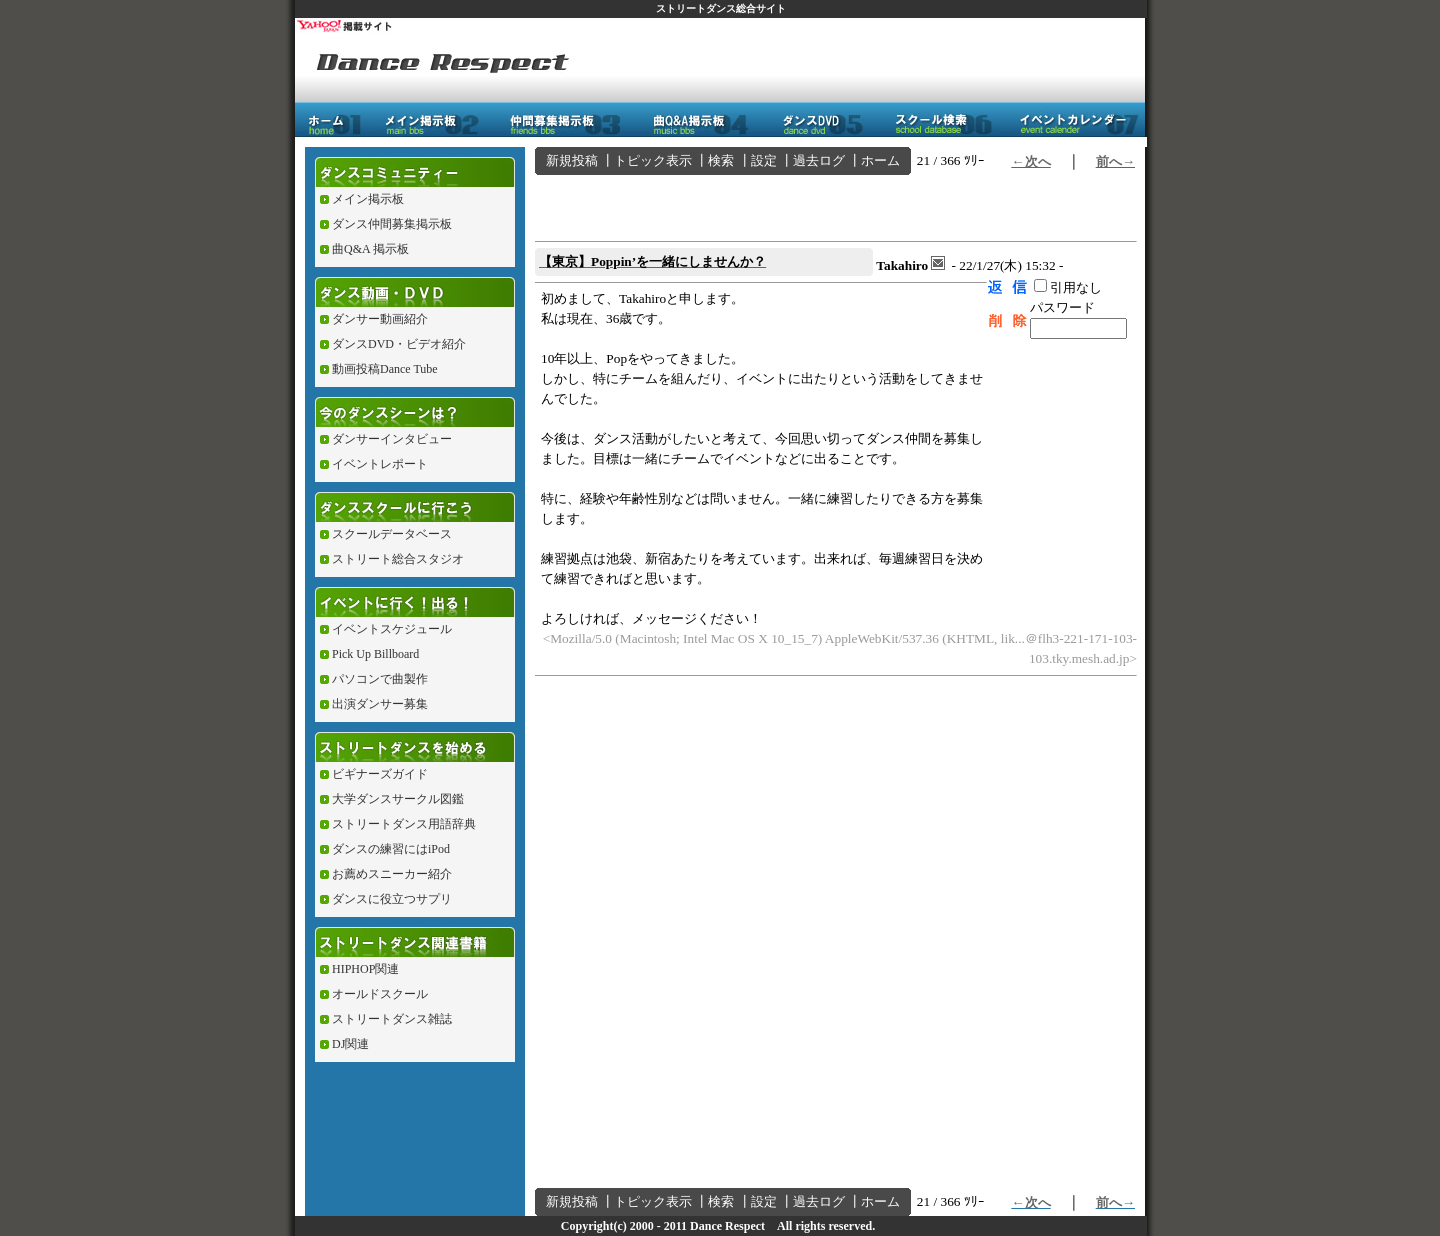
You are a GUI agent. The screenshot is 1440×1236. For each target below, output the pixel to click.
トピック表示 (653, 160)
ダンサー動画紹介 (380, 319)
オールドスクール (380, 994)
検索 (721, 160)
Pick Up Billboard (375, 654)
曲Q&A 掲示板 (370, 249)
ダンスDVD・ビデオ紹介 (399, 344)
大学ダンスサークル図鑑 (398, 799)
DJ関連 (350, 1044)
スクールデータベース (392, 534)
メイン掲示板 (368, 199)
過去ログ (819, 160)
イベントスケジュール (392, 629)
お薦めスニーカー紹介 (392, 874)
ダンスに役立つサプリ (392, 899)
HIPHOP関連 (365, 969)
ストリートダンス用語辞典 (404, 824)
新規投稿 (572, 160)
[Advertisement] (769, 205)
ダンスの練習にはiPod (391, 849)
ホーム (880, 160)
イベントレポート (380, 464)
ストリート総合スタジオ (398, 559)
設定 (764, 160)
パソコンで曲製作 (380, 679)
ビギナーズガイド (380, 774)
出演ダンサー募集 (380, 704)
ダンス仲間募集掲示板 (392, 224)
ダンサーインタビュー (392, 439)
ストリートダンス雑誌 (392, 1019)
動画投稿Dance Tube (385, 369)
